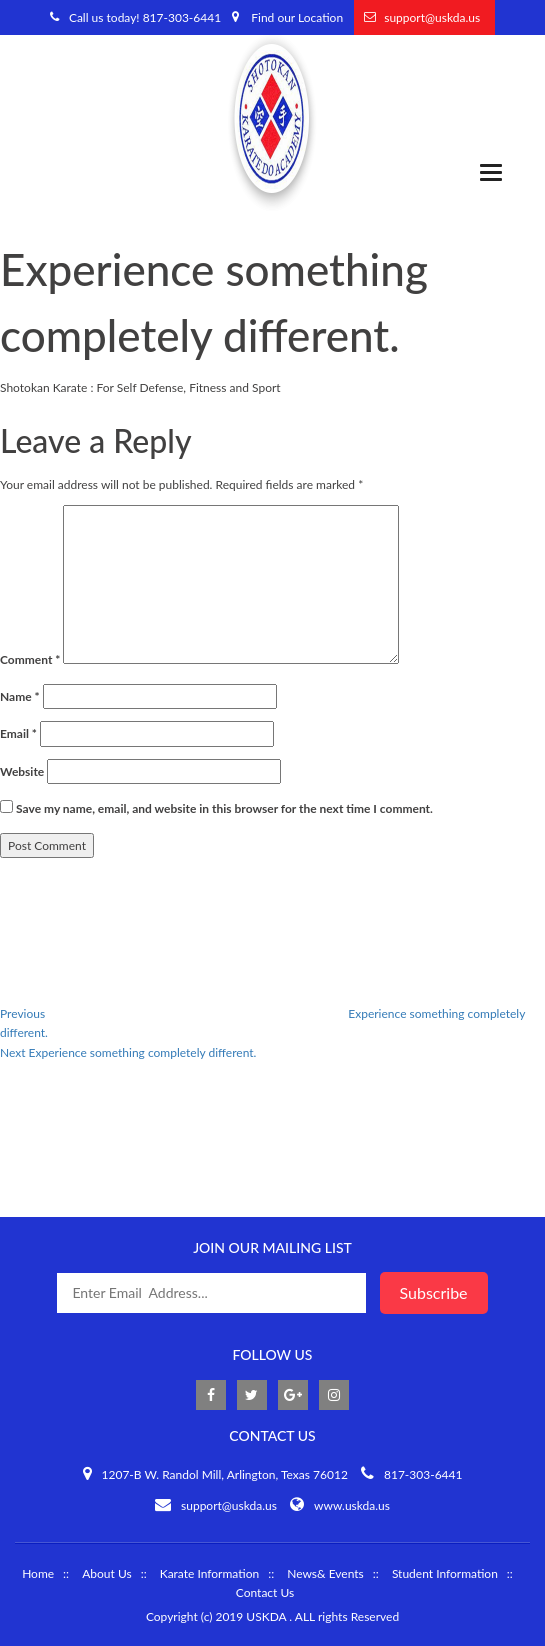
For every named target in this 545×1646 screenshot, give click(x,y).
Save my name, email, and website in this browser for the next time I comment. (224, 808)
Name (20, 696)
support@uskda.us (432, 17)
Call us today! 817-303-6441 (145, 17)
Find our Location (297, 17)
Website (22, 771)
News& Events (325, 1573)
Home (38, 1573)
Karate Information (209, 1573)
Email (18, 733)
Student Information (445, 1573)
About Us (106, 1573)
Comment (30, 659)
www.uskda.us (352, 1505)
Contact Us (265, 1592)
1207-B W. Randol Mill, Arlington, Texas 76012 (225, 1474)
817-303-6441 (423, 1474)
